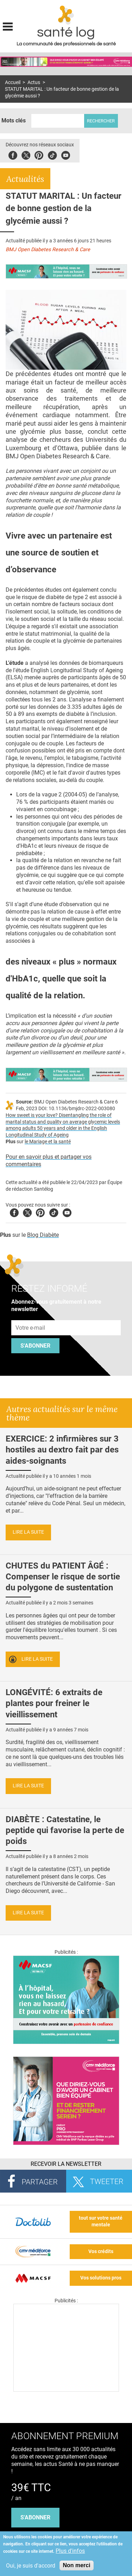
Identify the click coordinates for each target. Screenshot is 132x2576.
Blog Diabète (43, 1235)
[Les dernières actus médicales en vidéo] (66, 2389)
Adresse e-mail (30, 1316)
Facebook (12, 154)
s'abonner (35, 2517)
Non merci (76, 2565)
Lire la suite (28, 1532)
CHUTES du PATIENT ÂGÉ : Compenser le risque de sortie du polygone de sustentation (63, 1576)
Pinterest (38, 154)
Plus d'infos (70, 2551)
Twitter (25, 154)
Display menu (8, 26)
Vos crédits (100, 2251)
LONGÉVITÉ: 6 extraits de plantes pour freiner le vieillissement (54, 1703)
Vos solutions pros (100, 2278)
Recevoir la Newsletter (66, 2164)
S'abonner (35, 1345)
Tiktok (52, 154)
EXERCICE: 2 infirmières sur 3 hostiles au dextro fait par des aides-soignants (62, 1449)
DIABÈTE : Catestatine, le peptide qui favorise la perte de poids (65, 1830)
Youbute (65, 154)
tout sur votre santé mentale (100, 2221)
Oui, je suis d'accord (30, 2565)
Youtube (67, 1211)
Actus (33, 82)
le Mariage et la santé (48, 1142)
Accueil (12, 82)
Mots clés (13, 120)
